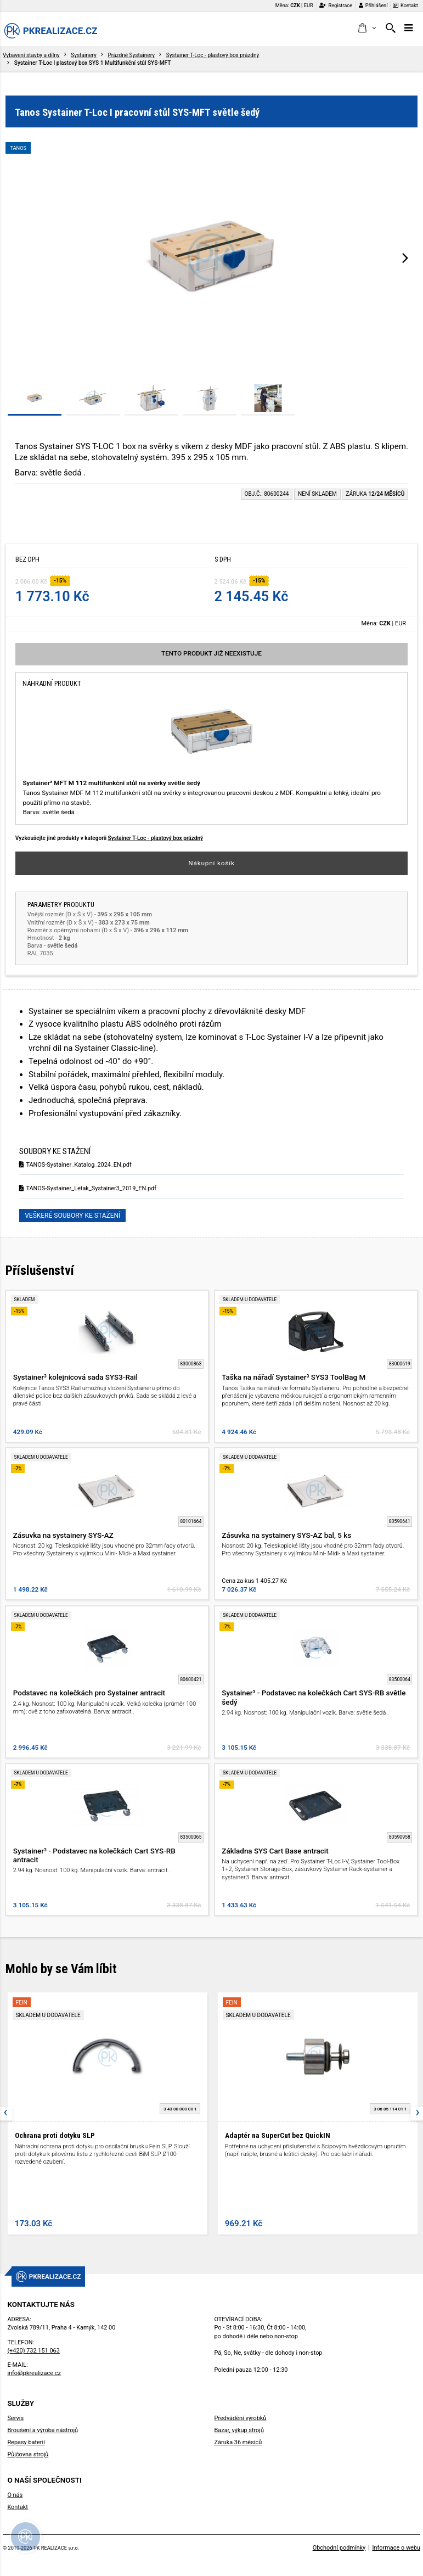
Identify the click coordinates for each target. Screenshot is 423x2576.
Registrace (335, 5)
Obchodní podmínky (339, 2547)
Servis (15, 2418)
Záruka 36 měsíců (238, 2442)
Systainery (83, 55)
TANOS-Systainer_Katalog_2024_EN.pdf (75, 1164)
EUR (308, 5)
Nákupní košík (211, 863)
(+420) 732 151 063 (33, 2350)
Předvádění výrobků (241, 2418)
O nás (14, 2495)
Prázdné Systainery (131, 55)
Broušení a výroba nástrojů (42, 2430)
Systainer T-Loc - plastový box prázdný (213, 55)
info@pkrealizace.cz (34, 2373)
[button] (367, 28)
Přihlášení (373, 5)
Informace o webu (396, 2547)
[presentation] (405, 257)
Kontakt (405, 5)
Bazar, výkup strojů (239, 2430)
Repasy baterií (26, 2442)
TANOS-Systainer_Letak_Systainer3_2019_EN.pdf (87, 1188)
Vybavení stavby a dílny (31, 55)
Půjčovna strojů (27, 2454)
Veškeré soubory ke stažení (72, 1215)
